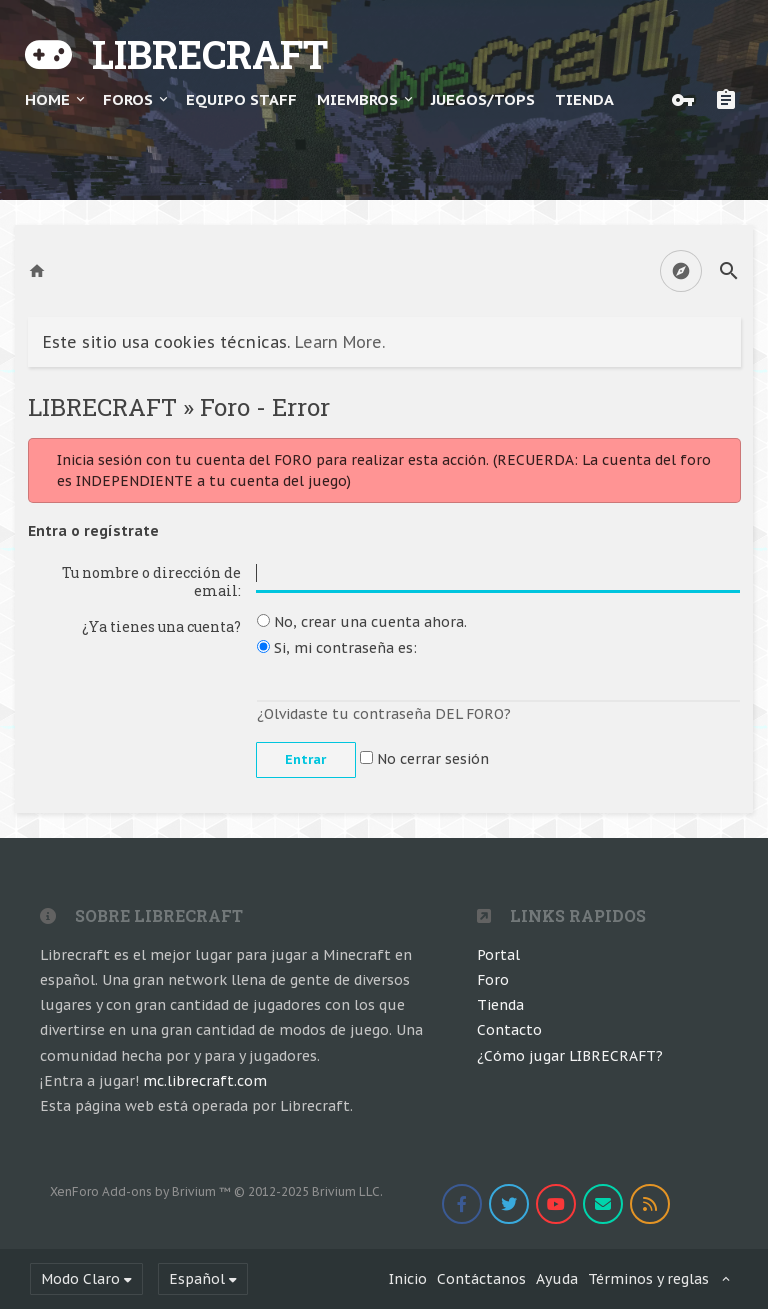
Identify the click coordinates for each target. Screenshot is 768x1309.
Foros (128, 99)
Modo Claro (80, 1279)
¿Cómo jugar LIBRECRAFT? (570, 1056)
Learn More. (340, 342)
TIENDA (584, 99)
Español (197, 1279)
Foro (493, 980)
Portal (498, 955)
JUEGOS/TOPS (483, 99)
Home (47, 99)
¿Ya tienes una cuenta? (161, 626)
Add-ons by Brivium (216, 1191)
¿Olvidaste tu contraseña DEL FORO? (384, 714)
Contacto (509, 1030)
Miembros (357, 99)
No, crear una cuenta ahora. (362, 622)
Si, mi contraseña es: (337, 648)
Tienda (500, 1005)
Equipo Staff (241, 99)
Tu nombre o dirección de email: (151, 581)
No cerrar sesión (424, 759)
